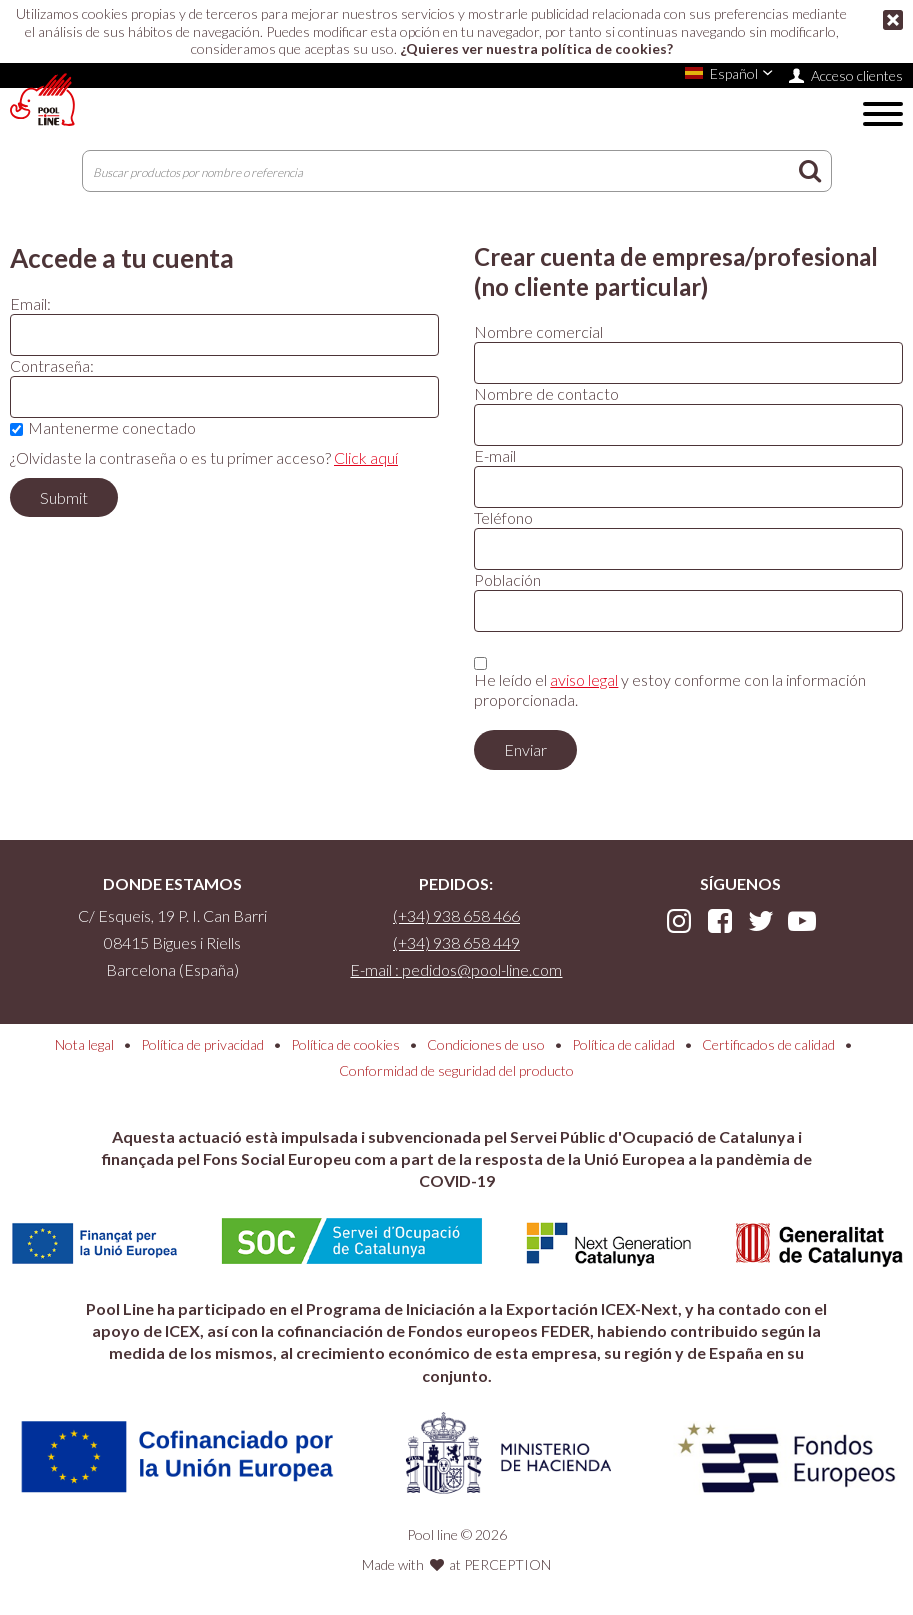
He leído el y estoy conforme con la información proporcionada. (670, 689)
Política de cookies (345, 1044)
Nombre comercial (538, 331)
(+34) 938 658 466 (456, 915)
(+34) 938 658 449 (456, 942)
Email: (30, 303)
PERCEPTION (507, 1564)
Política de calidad (623, 1044)
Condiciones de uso (486, 1044)
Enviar (525, 749)
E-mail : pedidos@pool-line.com (456, 969)
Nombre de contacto (546, 393)
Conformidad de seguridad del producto (456, 1070)
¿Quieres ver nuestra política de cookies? (536, 48)
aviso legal (584, 679)
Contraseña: (52, 365)
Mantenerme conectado (112, 427)
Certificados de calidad (768, 1044)
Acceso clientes (857, 75)
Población (507, 579)
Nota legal (84, 1044)
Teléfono (503, 517)
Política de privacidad (202, 1044)
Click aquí (366, 457)
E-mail (495, 455)
